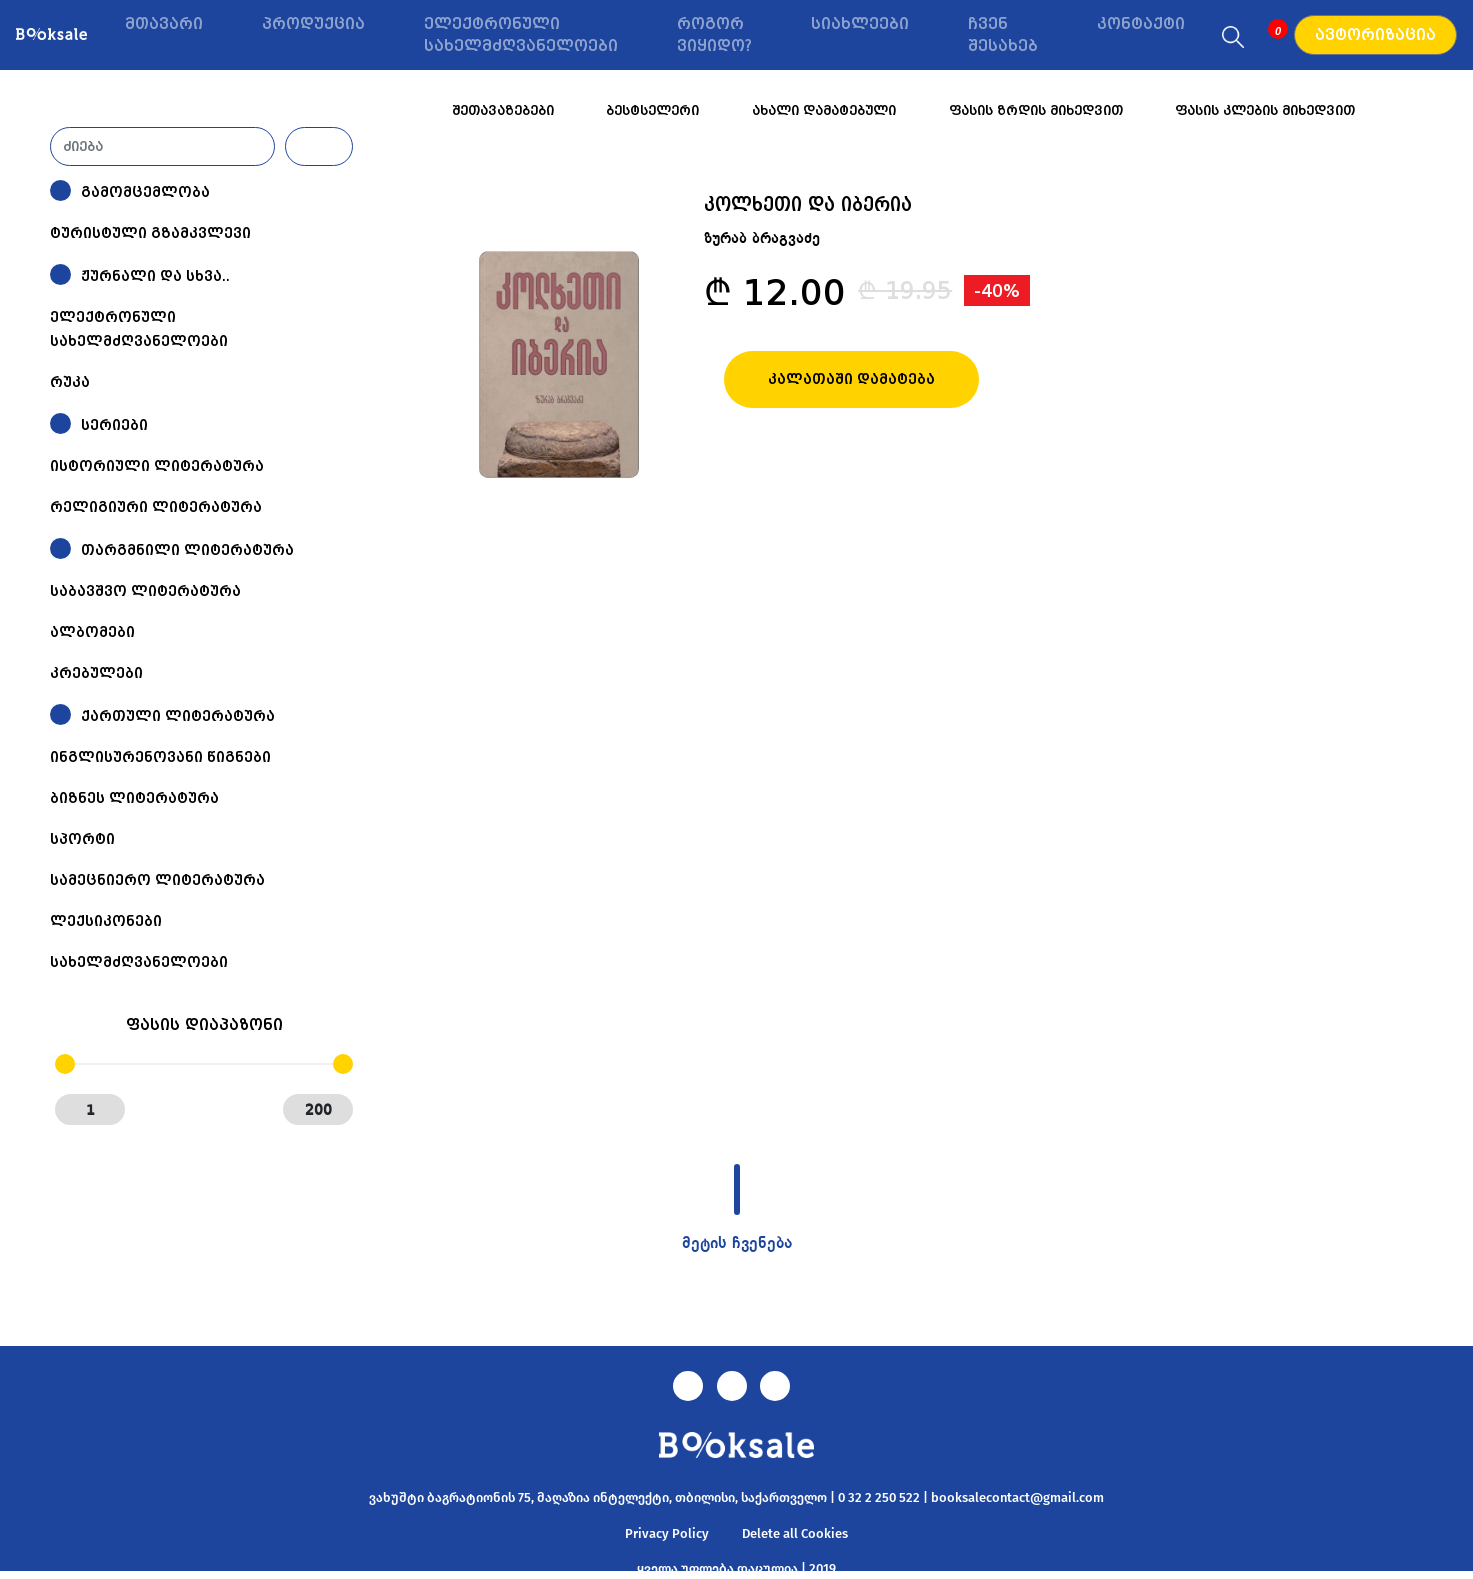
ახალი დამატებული (824, 110)
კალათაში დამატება (851, 379)
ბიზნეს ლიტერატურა (134, 798)
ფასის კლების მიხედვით (1265, 110)
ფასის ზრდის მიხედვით (1036, 110)
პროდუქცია (313, 24)
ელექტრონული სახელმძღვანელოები (521, 35)
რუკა (70, 382)
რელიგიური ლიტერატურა (156, 507)
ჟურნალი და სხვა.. (155, 276)
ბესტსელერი (652, 110)
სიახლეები (860, 24)
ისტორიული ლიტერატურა (157, 466)
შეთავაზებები (503, 110)
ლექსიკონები (106, 921)
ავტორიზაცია (1375, 35)
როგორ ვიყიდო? (714, 35)
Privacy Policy (667, 1533)
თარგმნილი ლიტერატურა (187, 550)
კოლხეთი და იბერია (808, 203)
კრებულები (96, 673)
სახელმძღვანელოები (139, 962)
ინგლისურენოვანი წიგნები (160, 757)
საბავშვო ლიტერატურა (145, 591)
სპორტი (82, 839)
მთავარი (164, 24)
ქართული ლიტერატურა (178, 716)
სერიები (114, 425)
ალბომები (92, 632)
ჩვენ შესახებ (1003, 35)
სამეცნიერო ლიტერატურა (157, 880)
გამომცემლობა (145, 192)
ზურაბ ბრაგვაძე (762, 239)
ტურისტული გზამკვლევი (150, 233)
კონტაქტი (1141, 24)
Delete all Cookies (795, 1533)
